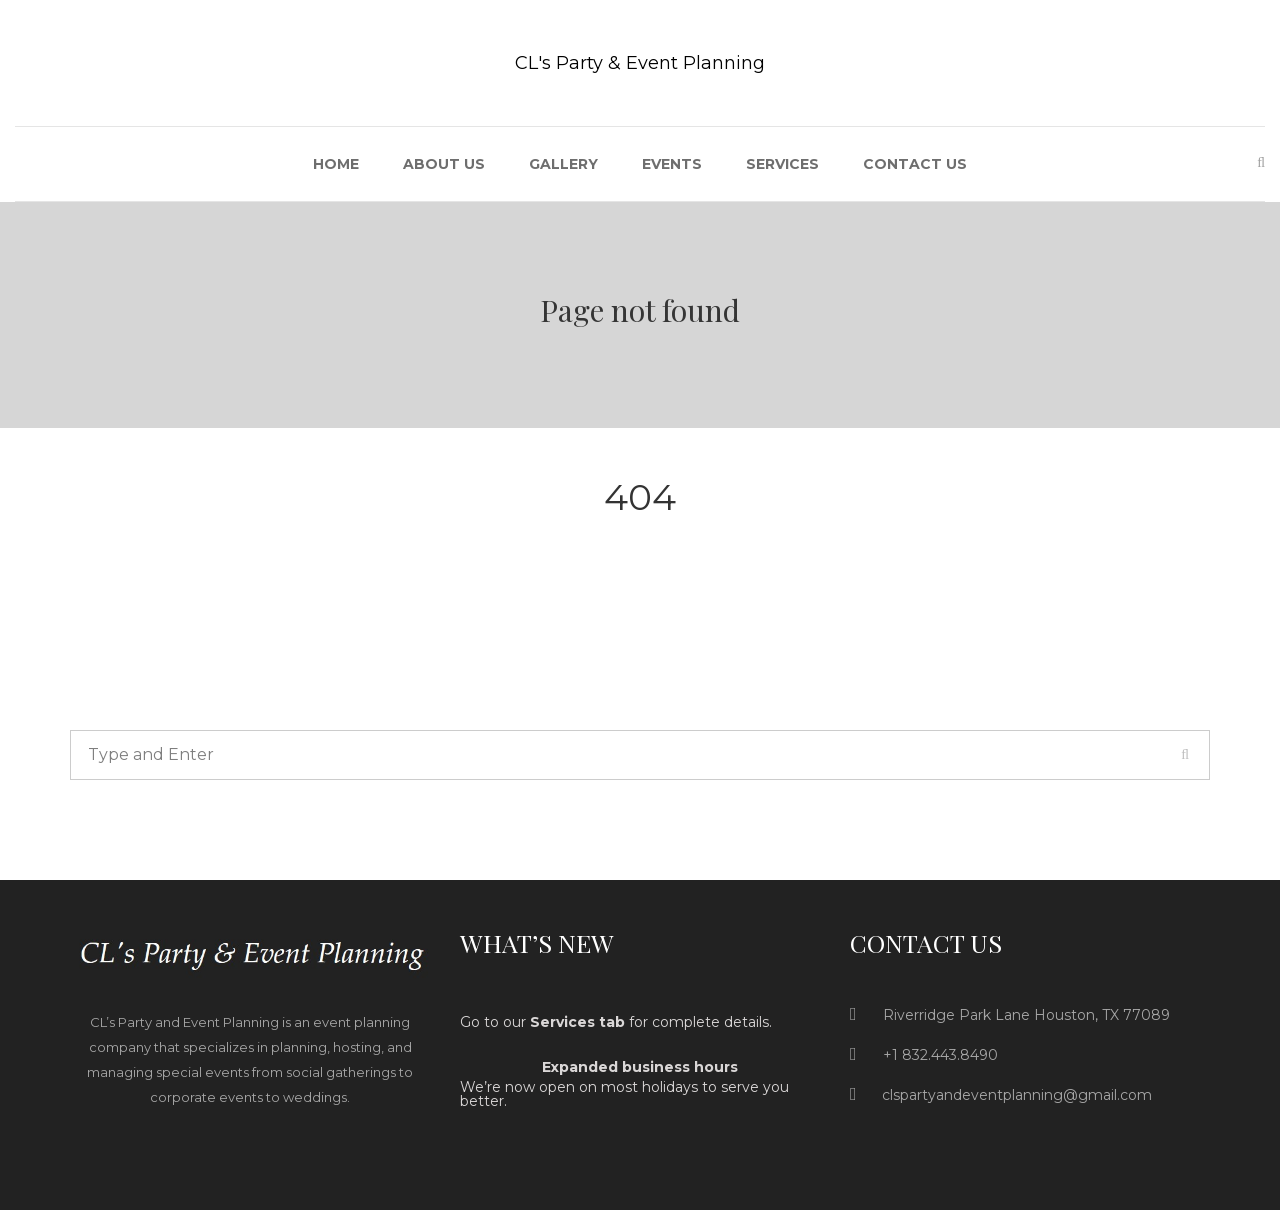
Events (672, 164)
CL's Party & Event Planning (640, 63)
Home (336, 164)
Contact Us (915, 164)
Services (782, 164)
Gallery (563, 164)
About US (444, 164)
